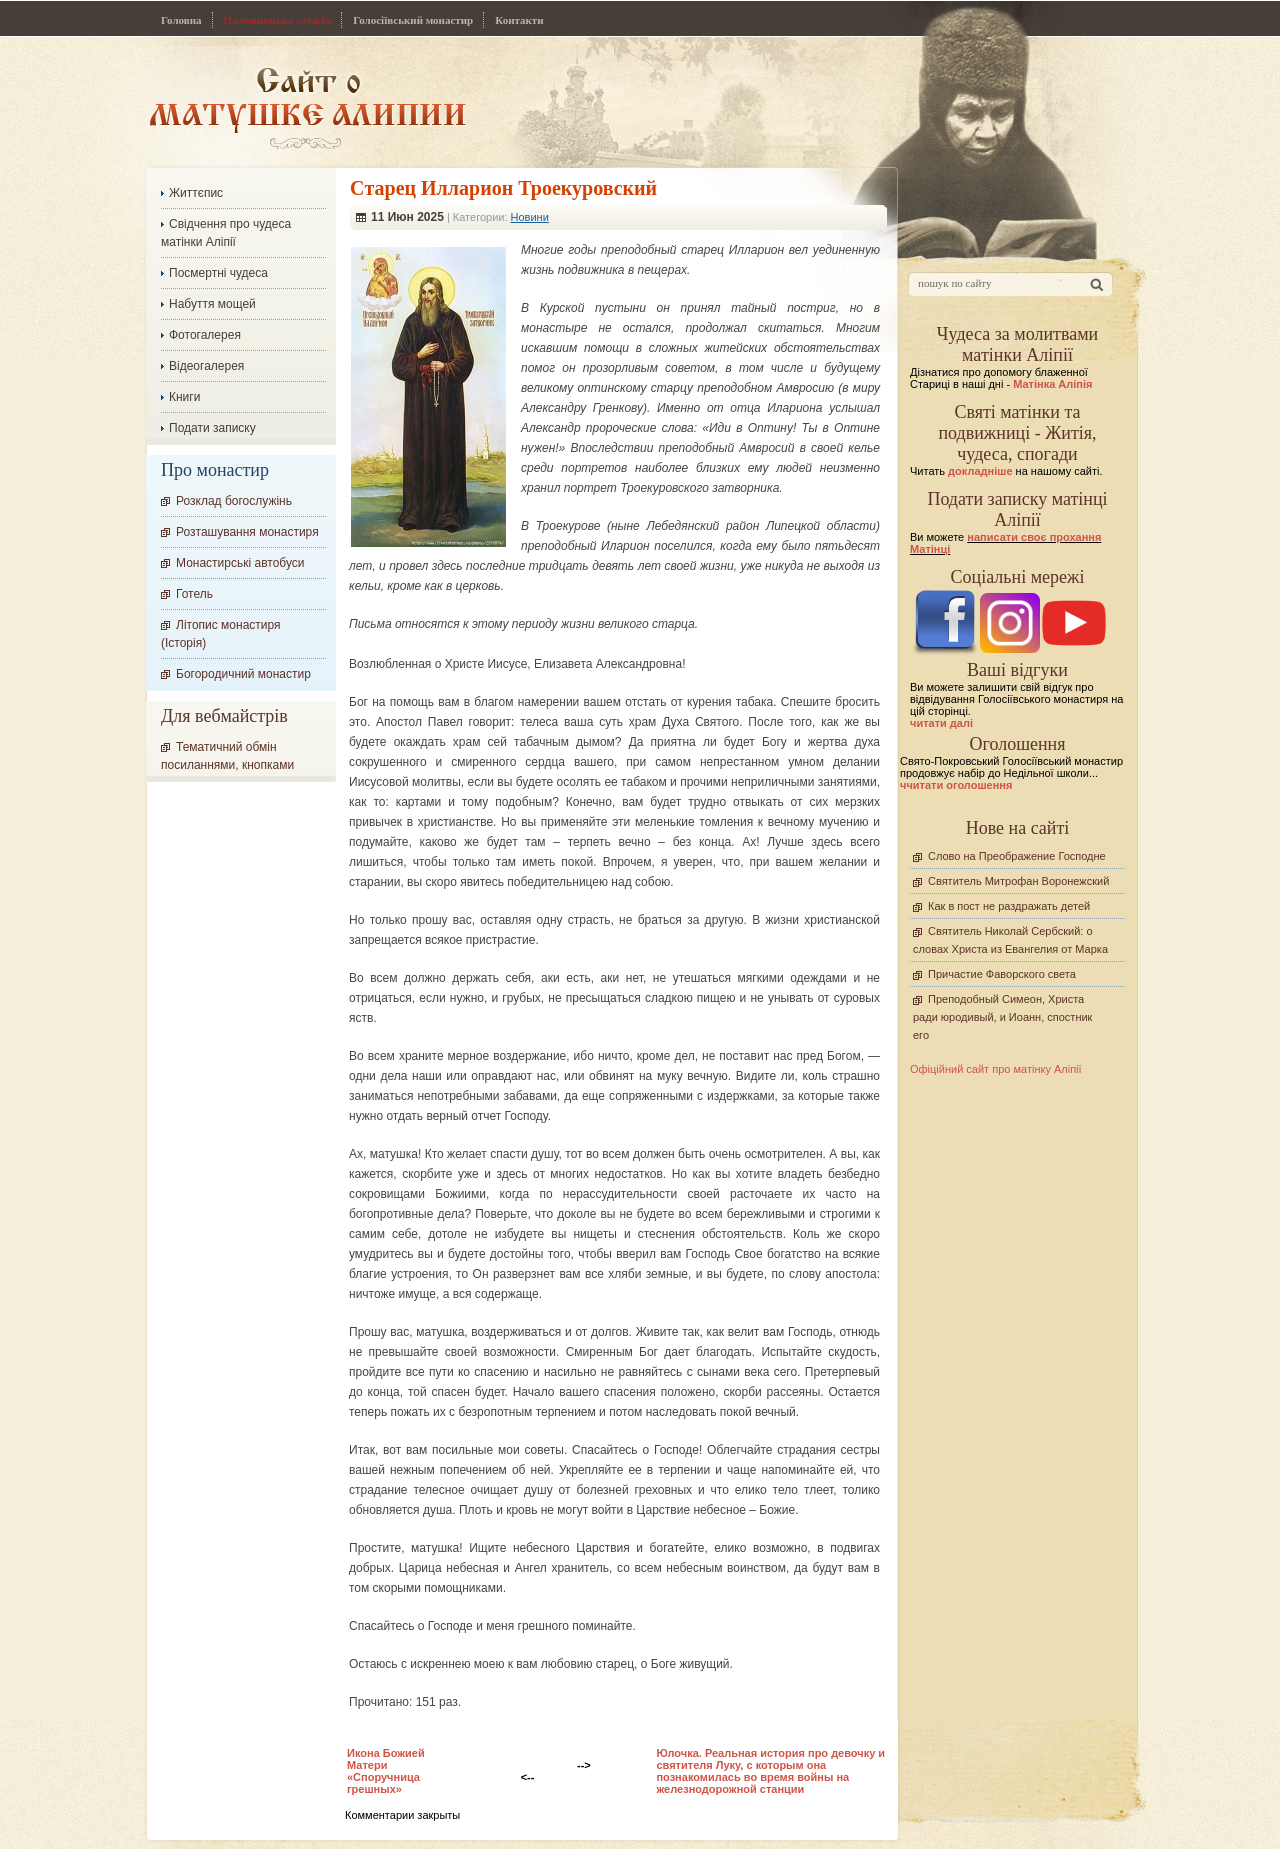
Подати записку (212, 428)
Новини (530, 217)
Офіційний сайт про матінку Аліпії (996, 1069)
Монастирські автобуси (240, 563)
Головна (181, 20)
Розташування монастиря (247, 532)
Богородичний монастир (243, 674)
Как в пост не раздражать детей (1009, 906)
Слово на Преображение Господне (1017, 856)
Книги (184, 397)
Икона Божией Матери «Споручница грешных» (386, 1771)
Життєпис (196, 193)
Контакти (519, 20)
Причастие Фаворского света (1002, 974)
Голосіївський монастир (413, 20)
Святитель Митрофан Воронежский (1018, 881)
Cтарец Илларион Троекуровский (503, 188)
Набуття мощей (212, 304)
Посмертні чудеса (218, 273)
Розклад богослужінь (234, 501)
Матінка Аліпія (1052, 384)
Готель (194, 594)
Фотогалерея (205, 335)
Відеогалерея (206, 366)
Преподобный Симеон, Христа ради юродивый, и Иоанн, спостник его (1002, 1017)
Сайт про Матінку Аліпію (307, 107)
